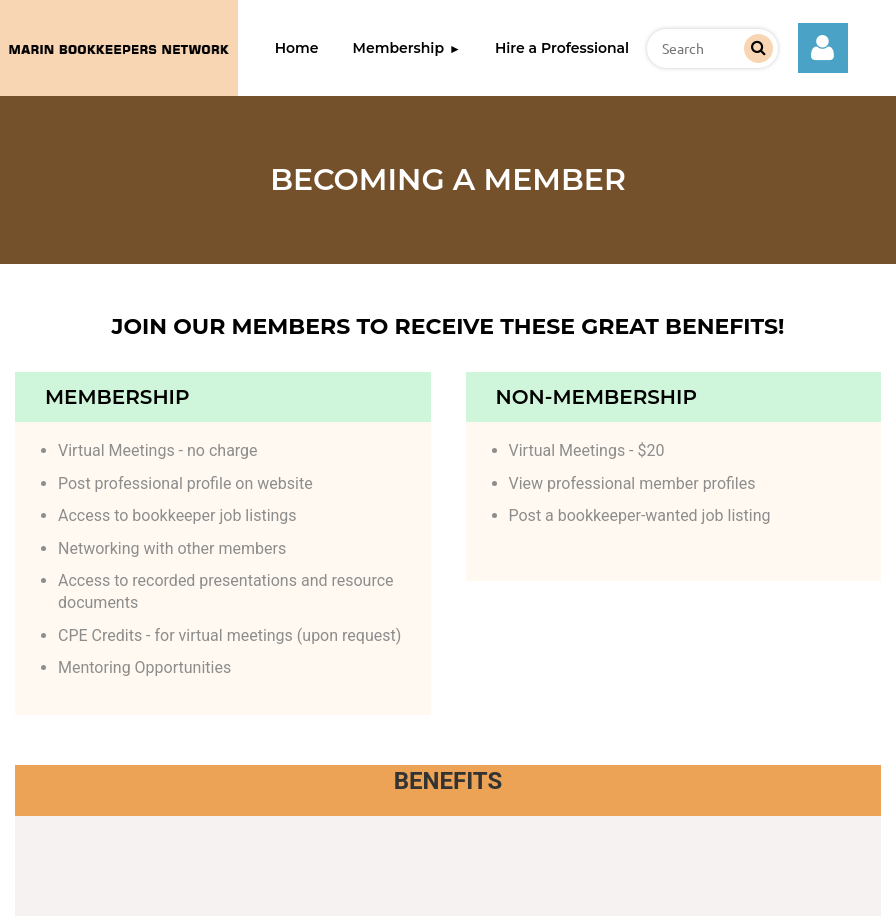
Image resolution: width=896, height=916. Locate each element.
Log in (823, 48)
